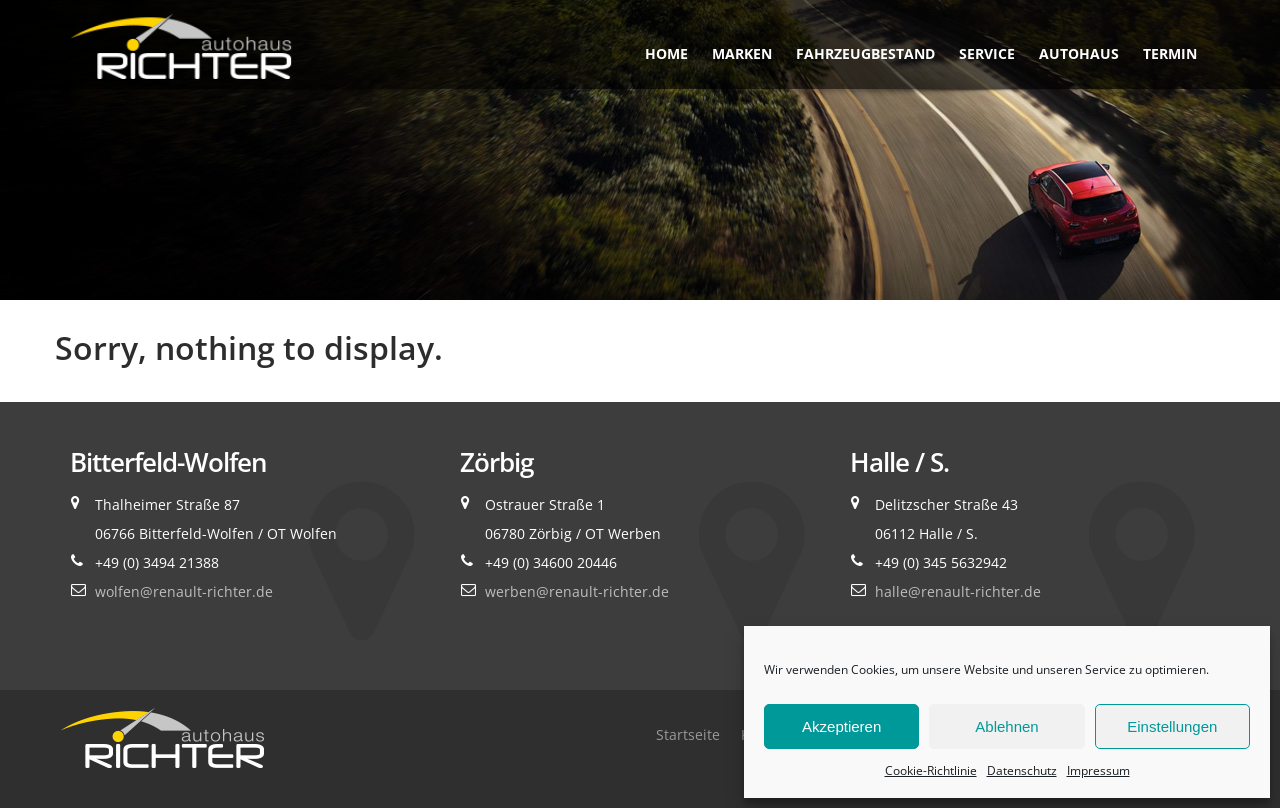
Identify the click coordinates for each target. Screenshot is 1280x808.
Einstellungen (1172, 726)
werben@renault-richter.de (577, 591)
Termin (1170, 53)
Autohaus (1079, 53)
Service (987, 53)
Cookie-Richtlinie (931, 770)
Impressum (1098, 770)
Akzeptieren (841, 726)
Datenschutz (1022, 770)
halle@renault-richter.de (958, 591)
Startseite (688, 734)
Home (666, 53)
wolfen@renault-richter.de (184, 591)
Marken (742, 53)
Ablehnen (1006, 726)
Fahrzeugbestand (865, 53)
